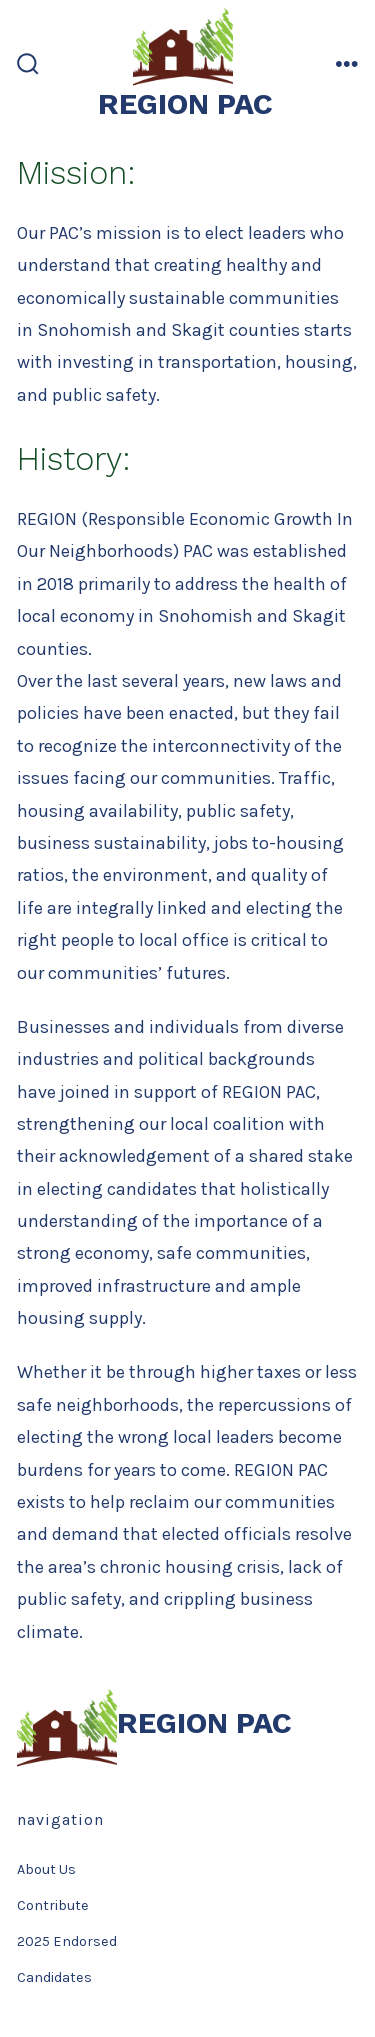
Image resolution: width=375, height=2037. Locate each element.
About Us (46, 1869)
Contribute (53, 1905)
